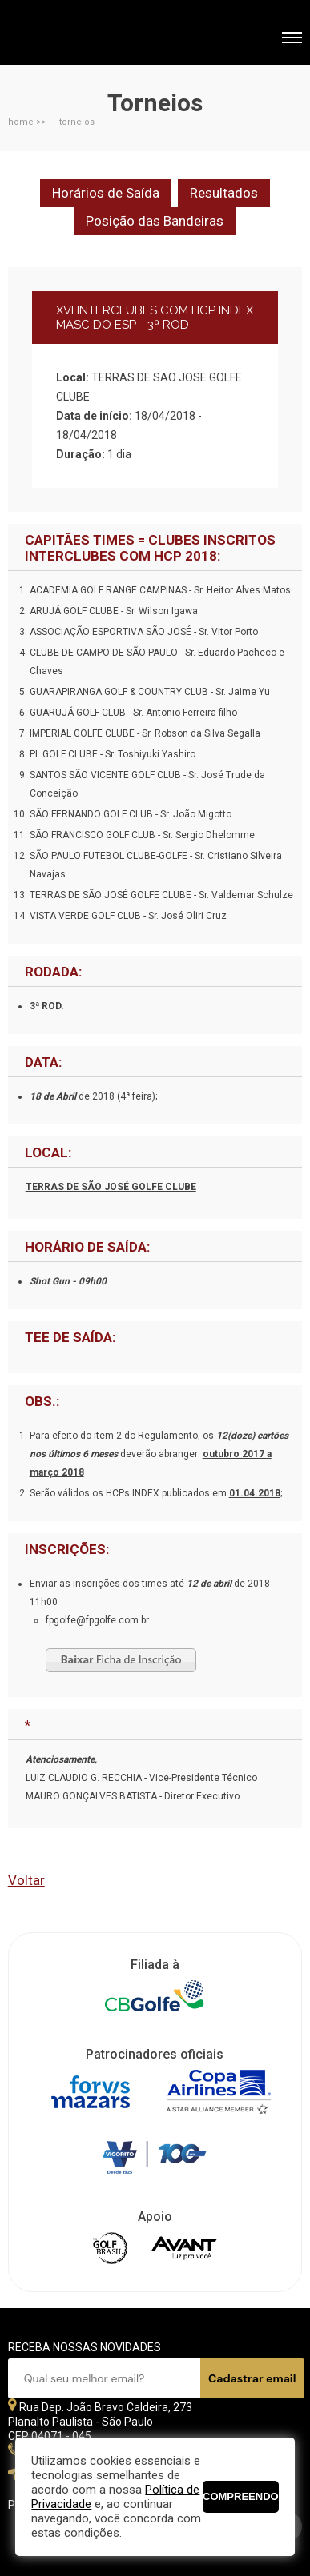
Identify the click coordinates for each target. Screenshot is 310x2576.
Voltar (26, 1880)
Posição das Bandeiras (154, 221)
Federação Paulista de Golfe (94, 34)
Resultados (224, 193)
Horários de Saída (105, 193)
